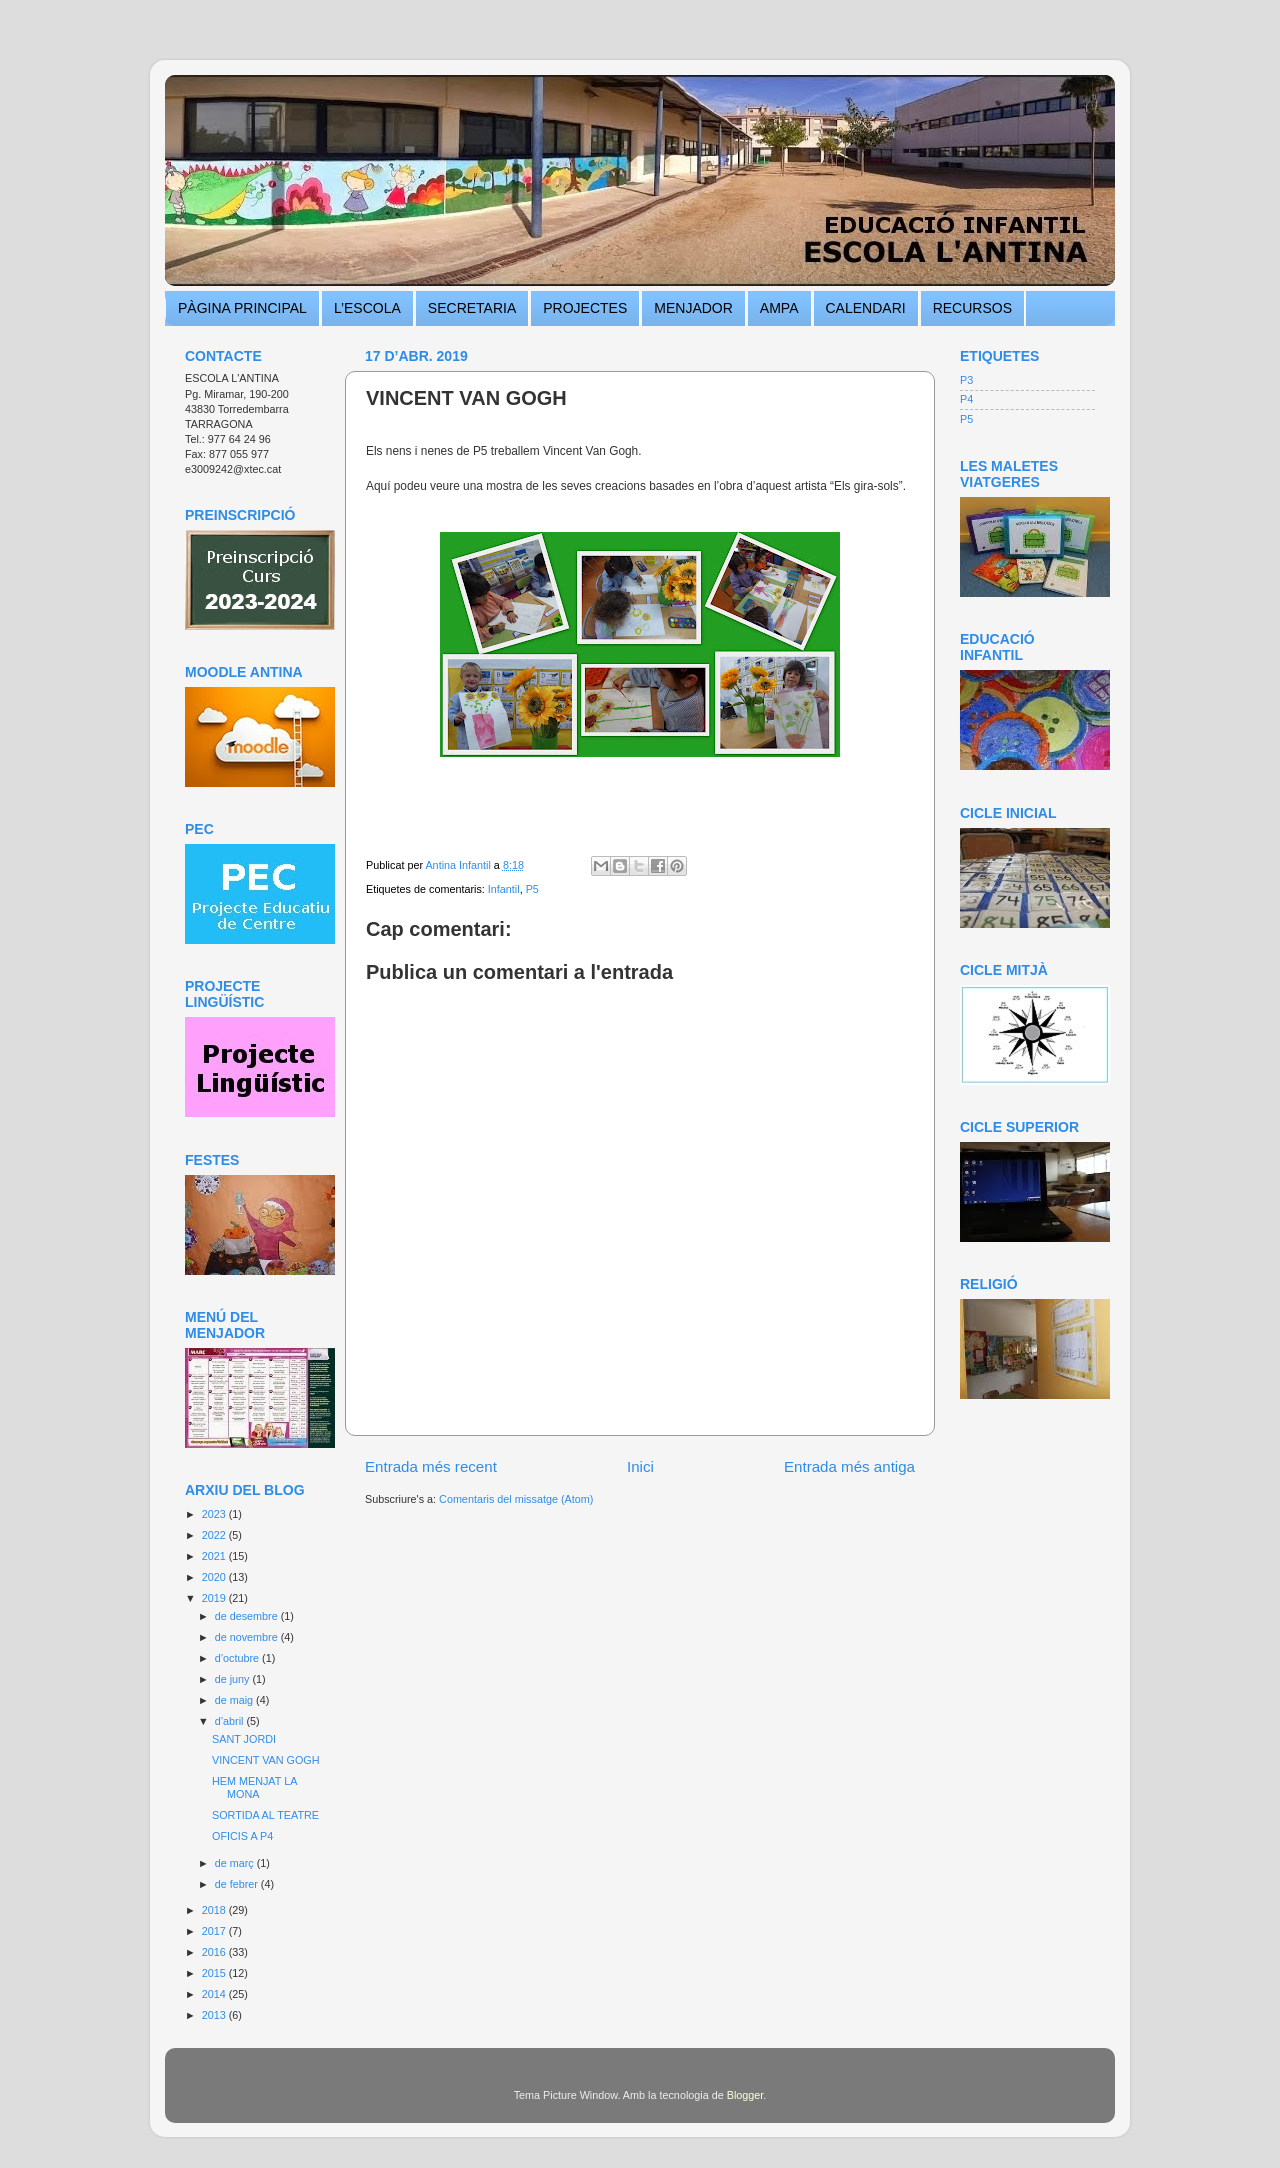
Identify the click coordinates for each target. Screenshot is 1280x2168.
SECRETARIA (472, 308)
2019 (215, 1598)
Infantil (504, 889)
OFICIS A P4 (242, 1836)
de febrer (238, 1884)
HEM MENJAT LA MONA (254, 1787)
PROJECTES (585, 308)
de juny (234, 1679)
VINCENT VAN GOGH (266, 1760)
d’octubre (238, 1658)
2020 (215, 1577)
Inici (640, 1466)
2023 (215, 1514)
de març (236, 1863)
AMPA (779, 308)
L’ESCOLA (367, 308)
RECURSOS (972, 308)
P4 (966, 399)
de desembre (248, 1616)
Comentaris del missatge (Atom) (516, 1499)
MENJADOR (693, 308)
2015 (215, 1973)
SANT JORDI (244, 1739)
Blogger (745, 2095)
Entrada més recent (431, 1466)
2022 (215, 1535)
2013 (215, 2015)
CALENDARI (866, 308)
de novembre (248, 1637)
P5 (532, 889)
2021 (215, 1556)
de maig (235, 1700)
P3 (966, 380)
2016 (215, 1952)
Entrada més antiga (849, 1466)
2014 (215, 1994)
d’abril (231, 1721)
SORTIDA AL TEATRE (265, 1815)
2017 (215, 1931)
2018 (215, 1910)
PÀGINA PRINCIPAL (242, 308)
